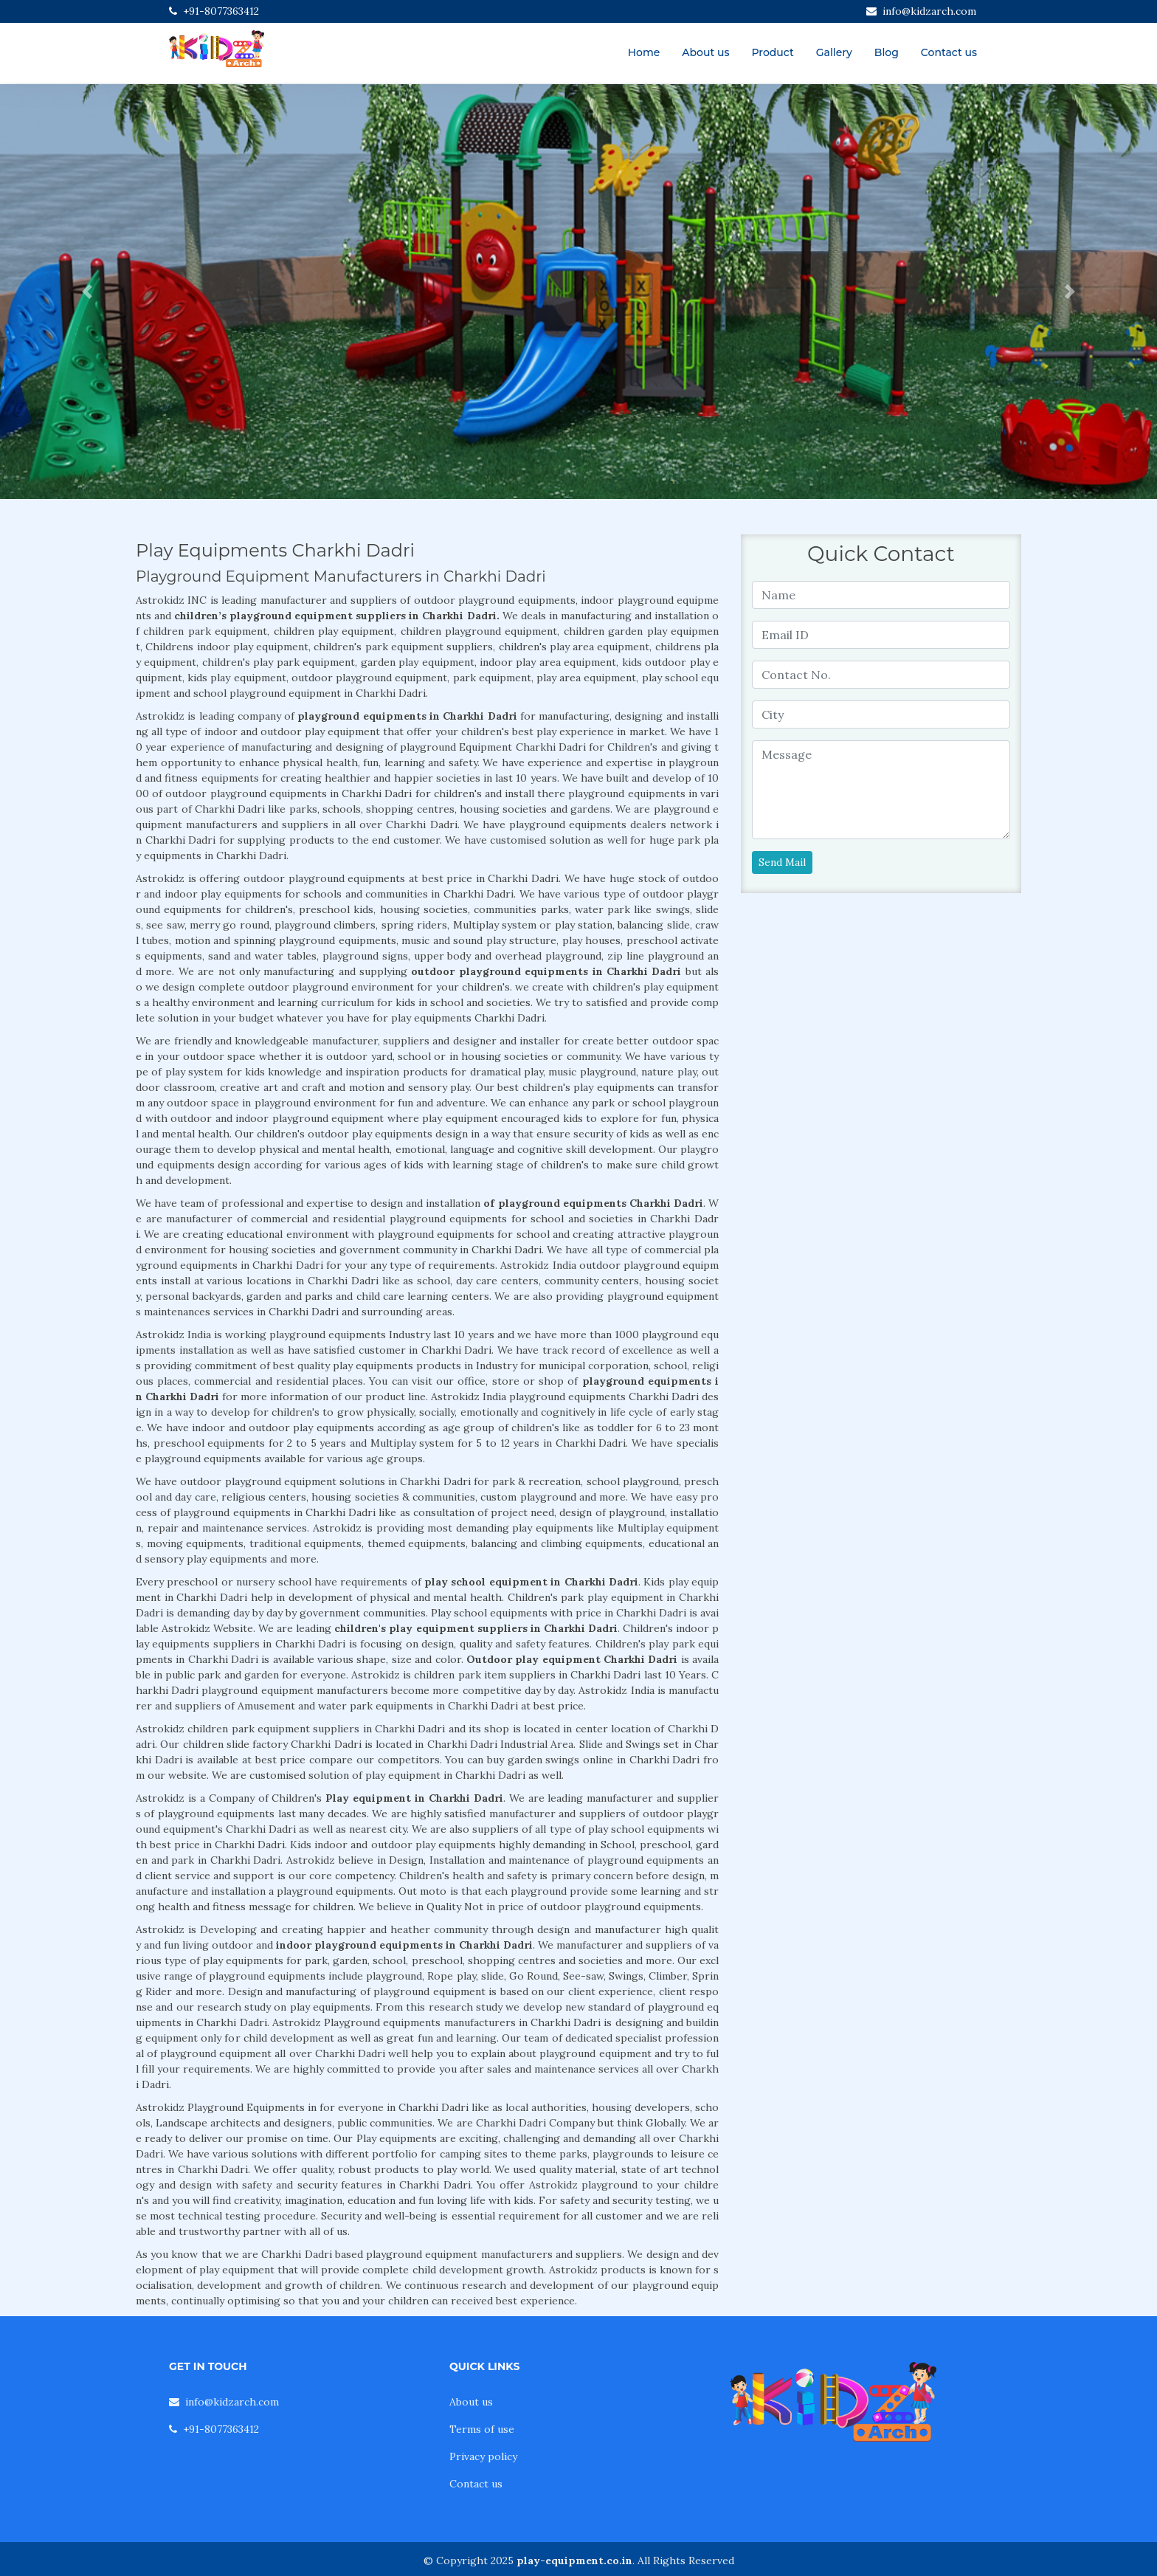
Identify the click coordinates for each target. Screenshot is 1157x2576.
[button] (86, 291)
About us (705, 52)
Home (644, 52)
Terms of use (481, 2429)
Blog (886, 52)
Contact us (949, 52)
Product (772, 52)
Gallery (834, 52)
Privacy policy (483, 2456)
